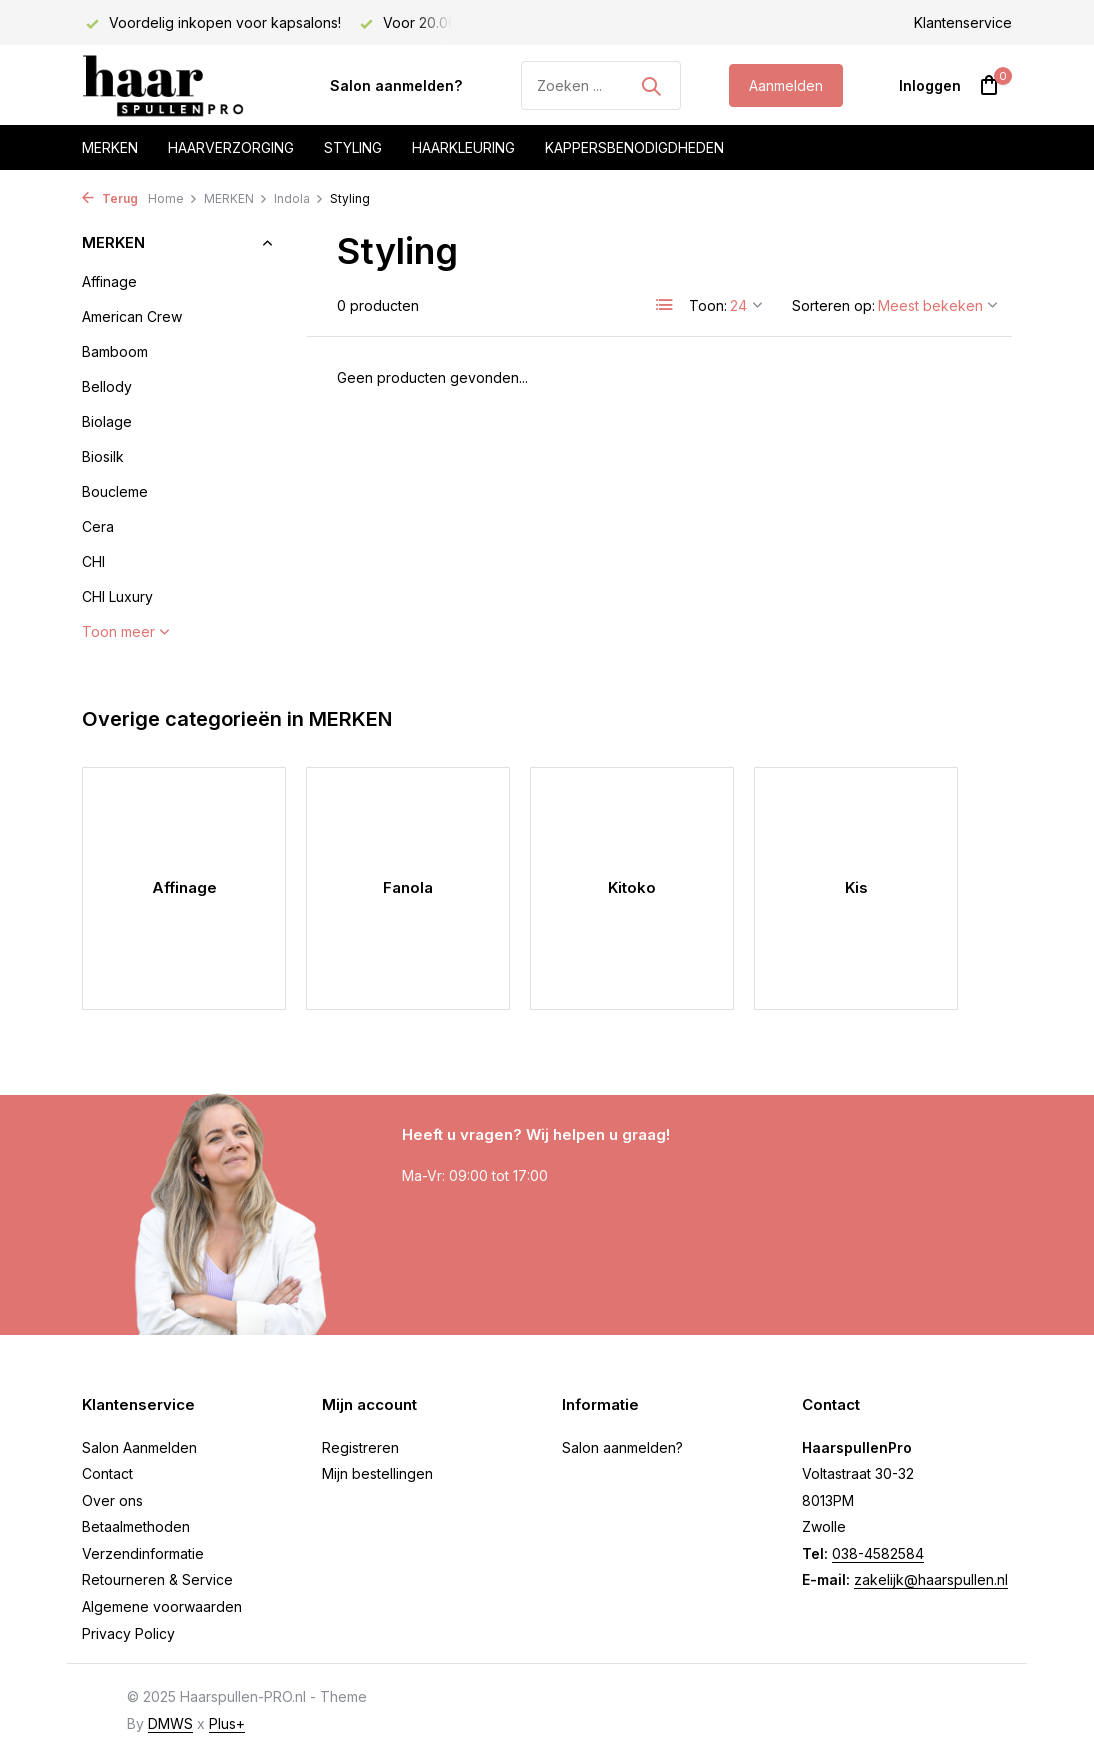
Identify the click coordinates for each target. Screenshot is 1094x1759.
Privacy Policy (128, 1633)
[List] (665, 305)
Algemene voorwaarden (162, 1606)
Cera (98, 526)
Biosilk (103, 456)
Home (173, 198)
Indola (299, 198)
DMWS (170, 1723)
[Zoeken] (601, 85)
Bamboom (115, 351)
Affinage (109, 281)
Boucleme (115, 491)
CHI (93, 561)
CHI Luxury (117, 596)
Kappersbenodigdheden (634, 147)
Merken (110, 147)
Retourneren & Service (157, 1579)
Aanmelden (786, 85)
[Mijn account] (930, 85)
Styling (353, 147)
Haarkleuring (463, 147)
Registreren (360, 1447)
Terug (110, 198)
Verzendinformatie (143, 1553)
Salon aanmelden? (396, 85)
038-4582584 (878, 1553)
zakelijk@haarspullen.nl (931, 1579)
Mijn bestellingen (377, 1473)
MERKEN (236, 198)
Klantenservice (963, 22)
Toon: (708, 305)
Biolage (107, 421)
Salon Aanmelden (139, 1447)
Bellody (107, 386)
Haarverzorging (231, 147)
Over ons (112, 1500)
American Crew (132, 316)
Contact (107, 1473)
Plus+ (227, 1723)
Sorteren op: (833, 305)
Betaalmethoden (136, 1526)
